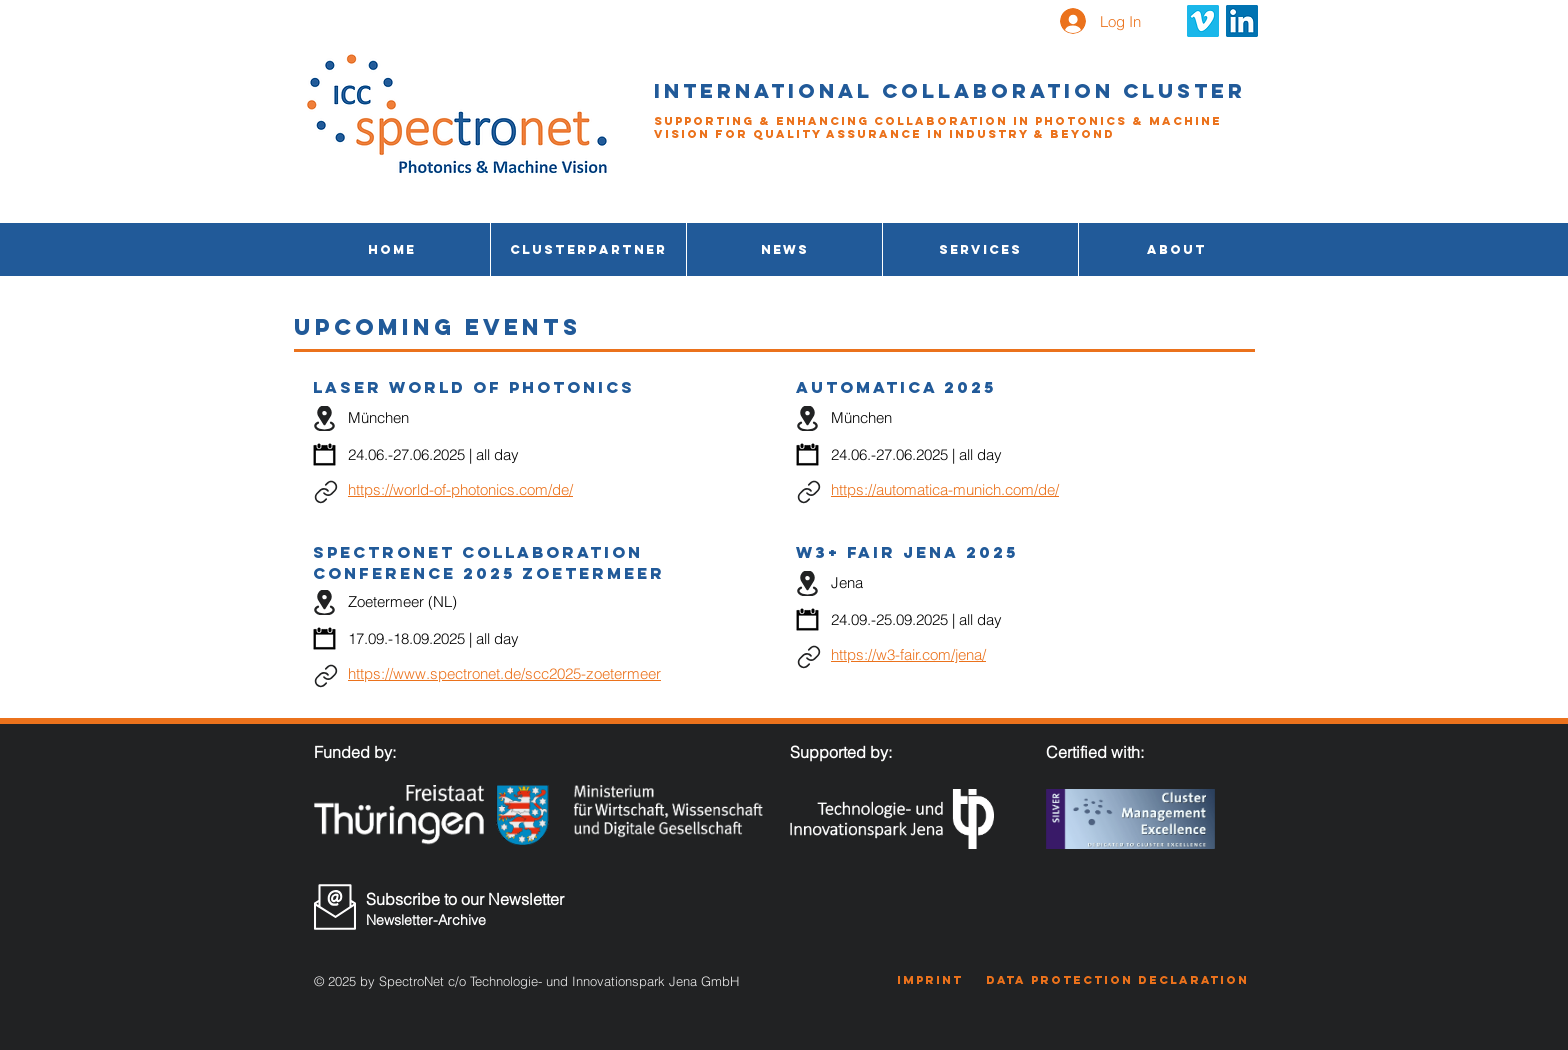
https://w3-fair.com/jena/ (908, 654)
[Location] (324, 418)
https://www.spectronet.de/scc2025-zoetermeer (504, 673)
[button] (980, 249)
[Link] (325, 492)
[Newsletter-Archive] (470, 920)
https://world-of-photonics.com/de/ (460, 489)
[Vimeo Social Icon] (1203, 21)
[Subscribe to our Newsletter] (472, 899)
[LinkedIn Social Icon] (1242, 21)
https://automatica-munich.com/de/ (945, 489)
